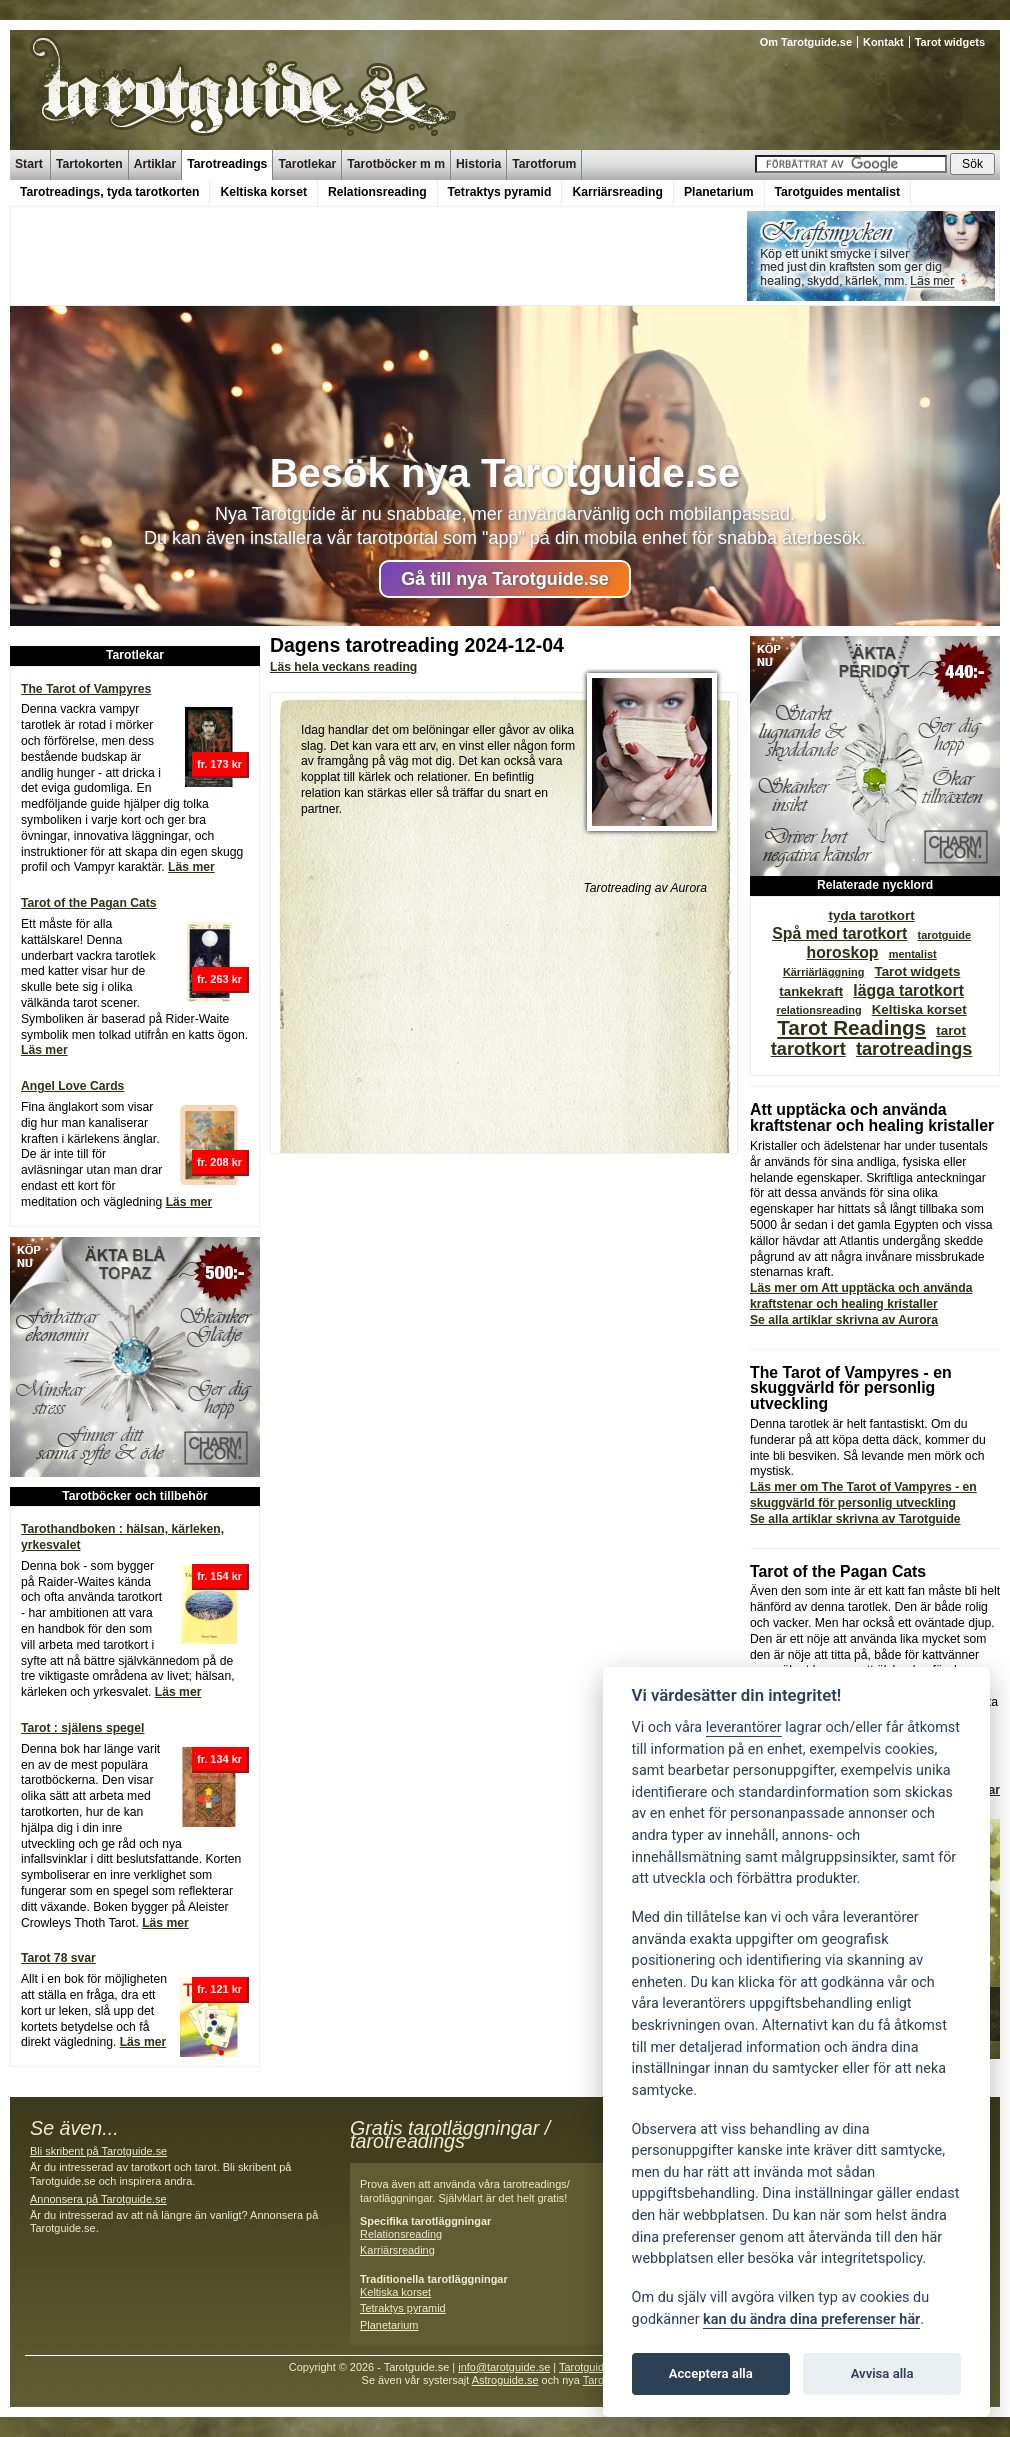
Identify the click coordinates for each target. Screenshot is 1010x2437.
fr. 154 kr (219, 1576)
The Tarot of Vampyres (86, 689)
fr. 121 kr (219, 1989)
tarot (951, 1030)
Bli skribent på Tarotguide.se (98, 2151)
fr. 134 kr (219, 1759)
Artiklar (155, 164)
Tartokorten (89, 164)
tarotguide (944, 935)
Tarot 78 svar (58, 1958)
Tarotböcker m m (396, 164)
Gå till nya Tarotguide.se (505, 579)
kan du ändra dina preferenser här (811, 2319)
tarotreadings (914, 1048)
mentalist (913, 954)
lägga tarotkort (908, 990)
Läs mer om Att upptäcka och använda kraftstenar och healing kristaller (861, 1296)
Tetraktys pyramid (500, 192)
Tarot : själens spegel (82, 1728)
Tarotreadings (227, 164)
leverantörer (744, 1727)
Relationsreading (377, 192)
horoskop (843, 952)
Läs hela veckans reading (343, 667)
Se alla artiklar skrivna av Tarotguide (855, 1519)
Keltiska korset (263, 192)
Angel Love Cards (72, 1086)
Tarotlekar (307, 164)
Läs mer (191, 867)
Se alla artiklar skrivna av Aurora (844, 1320)
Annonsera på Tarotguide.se (98, 2199)
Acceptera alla (711, 2373)
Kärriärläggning (823, 972)
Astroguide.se (505, 2380)
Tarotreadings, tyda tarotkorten (109, 192)
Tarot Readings (851, 1027)
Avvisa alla (882, 2373)
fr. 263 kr (219, 979)
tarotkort (808, 1048)
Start (29, 164)
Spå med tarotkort (839, 933)
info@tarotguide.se (504, 2367)
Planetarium (719, 192)
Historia (478, 164)
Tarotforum (544, 164)
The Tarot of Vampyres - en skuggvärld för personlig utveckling (851, 1388)
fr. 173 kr (219, 764)
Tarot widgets (950, 42)
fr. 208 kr (219, 1162)
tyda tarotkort (872, 915)
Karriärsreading (617, 192)
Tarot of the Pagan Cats (89, 903)
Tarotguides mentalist (837, 192)
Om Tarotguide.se (806, 42)
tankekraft (811, 991)
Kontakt (883, 42)
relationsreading (818, 1010)
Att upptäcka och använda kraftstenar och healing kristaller (872, 1117)
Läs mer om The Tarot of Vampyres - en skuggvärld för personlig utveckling (863, 1495)
